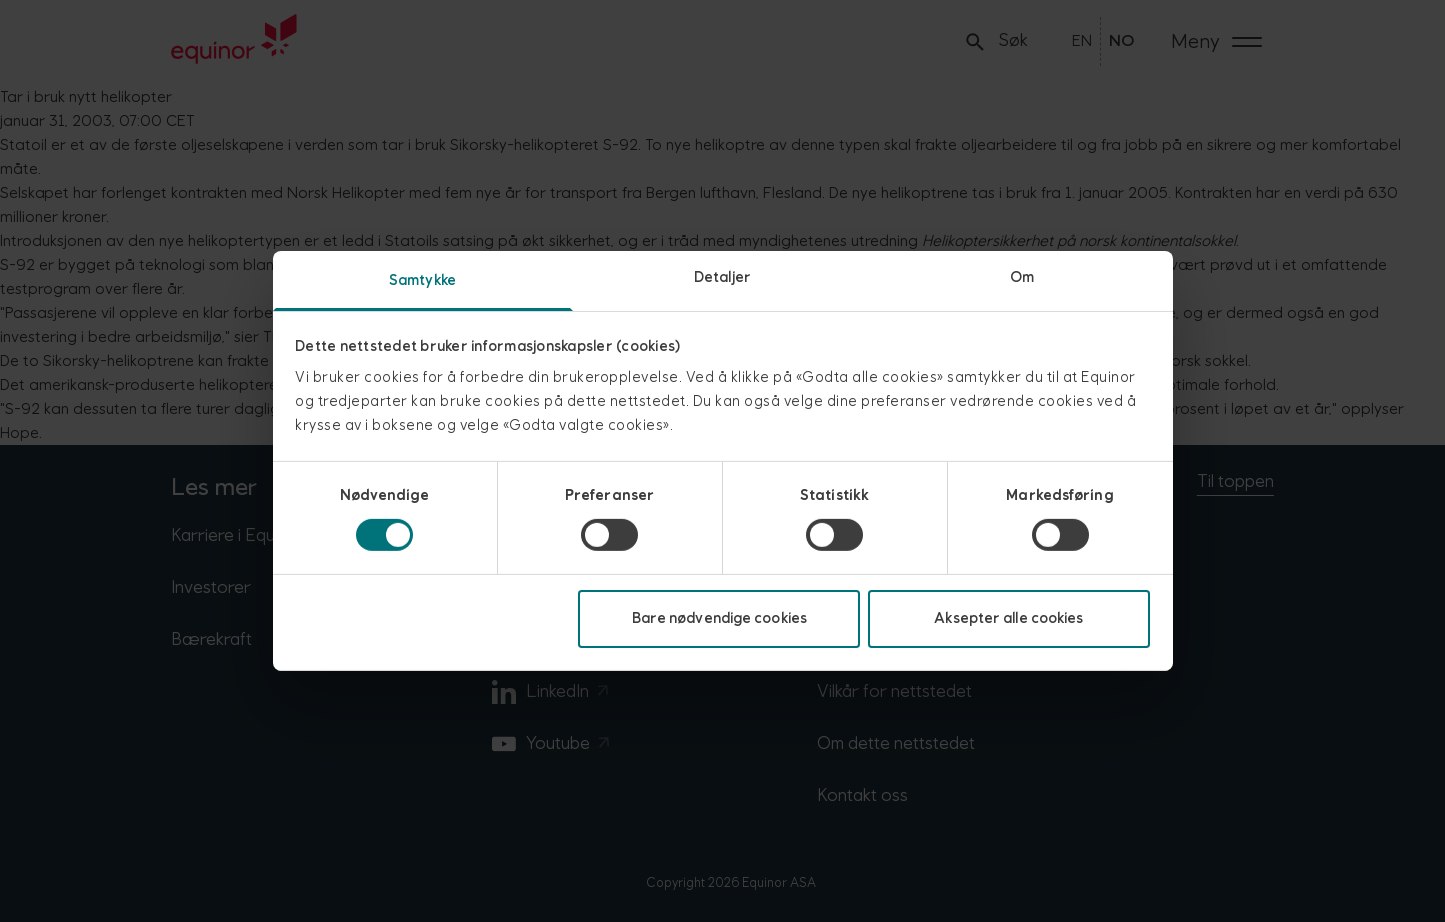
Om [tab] (1022, 277)
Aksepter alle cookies (1008, 618)
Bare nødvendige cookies (719, 618)
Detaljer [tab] (722, 277)
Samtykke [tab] (422, 280)
